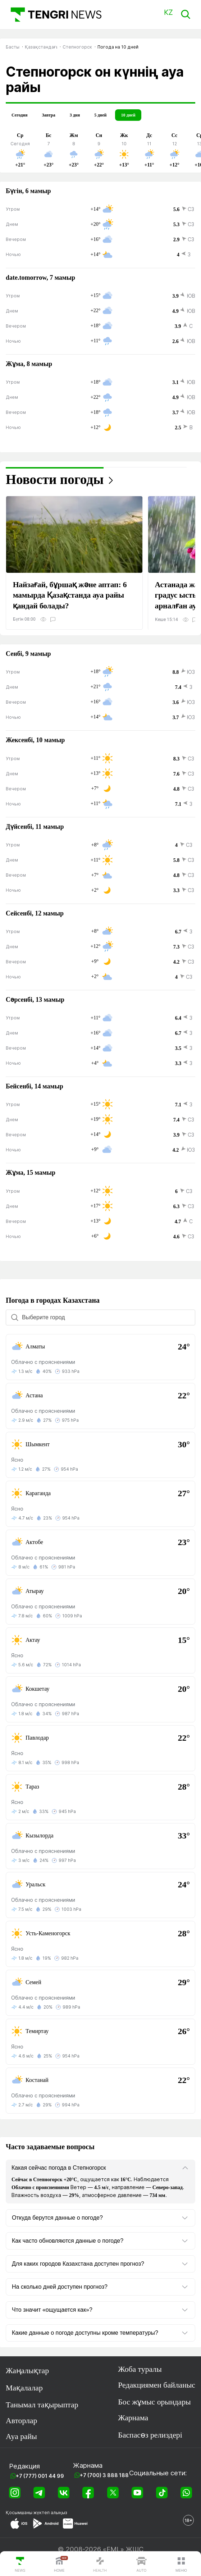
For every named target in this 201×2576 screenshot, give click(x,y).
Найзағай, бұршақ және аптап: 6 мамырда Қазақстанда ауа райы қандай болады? (70, 595)
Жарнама (133, 2417)
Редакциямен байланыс (156, 2385)
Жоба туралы (140, 2369)
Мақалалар (24, 2388)
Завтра (48, 115)
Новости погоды (55, 479)
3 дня (75, 115)
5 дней (100, 115)
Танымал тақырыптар (42, 2405)
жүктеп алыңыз (50, 2512)
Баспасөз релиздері (150, 2435)
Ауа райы (21, 2436)
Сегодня (19, 115)
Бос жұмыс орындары (154, 2402)
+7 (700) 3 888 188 (104, 2475)
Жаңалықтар (27, 2370)
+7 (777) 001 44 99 (40, 2476)
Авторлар (21, 2420)
